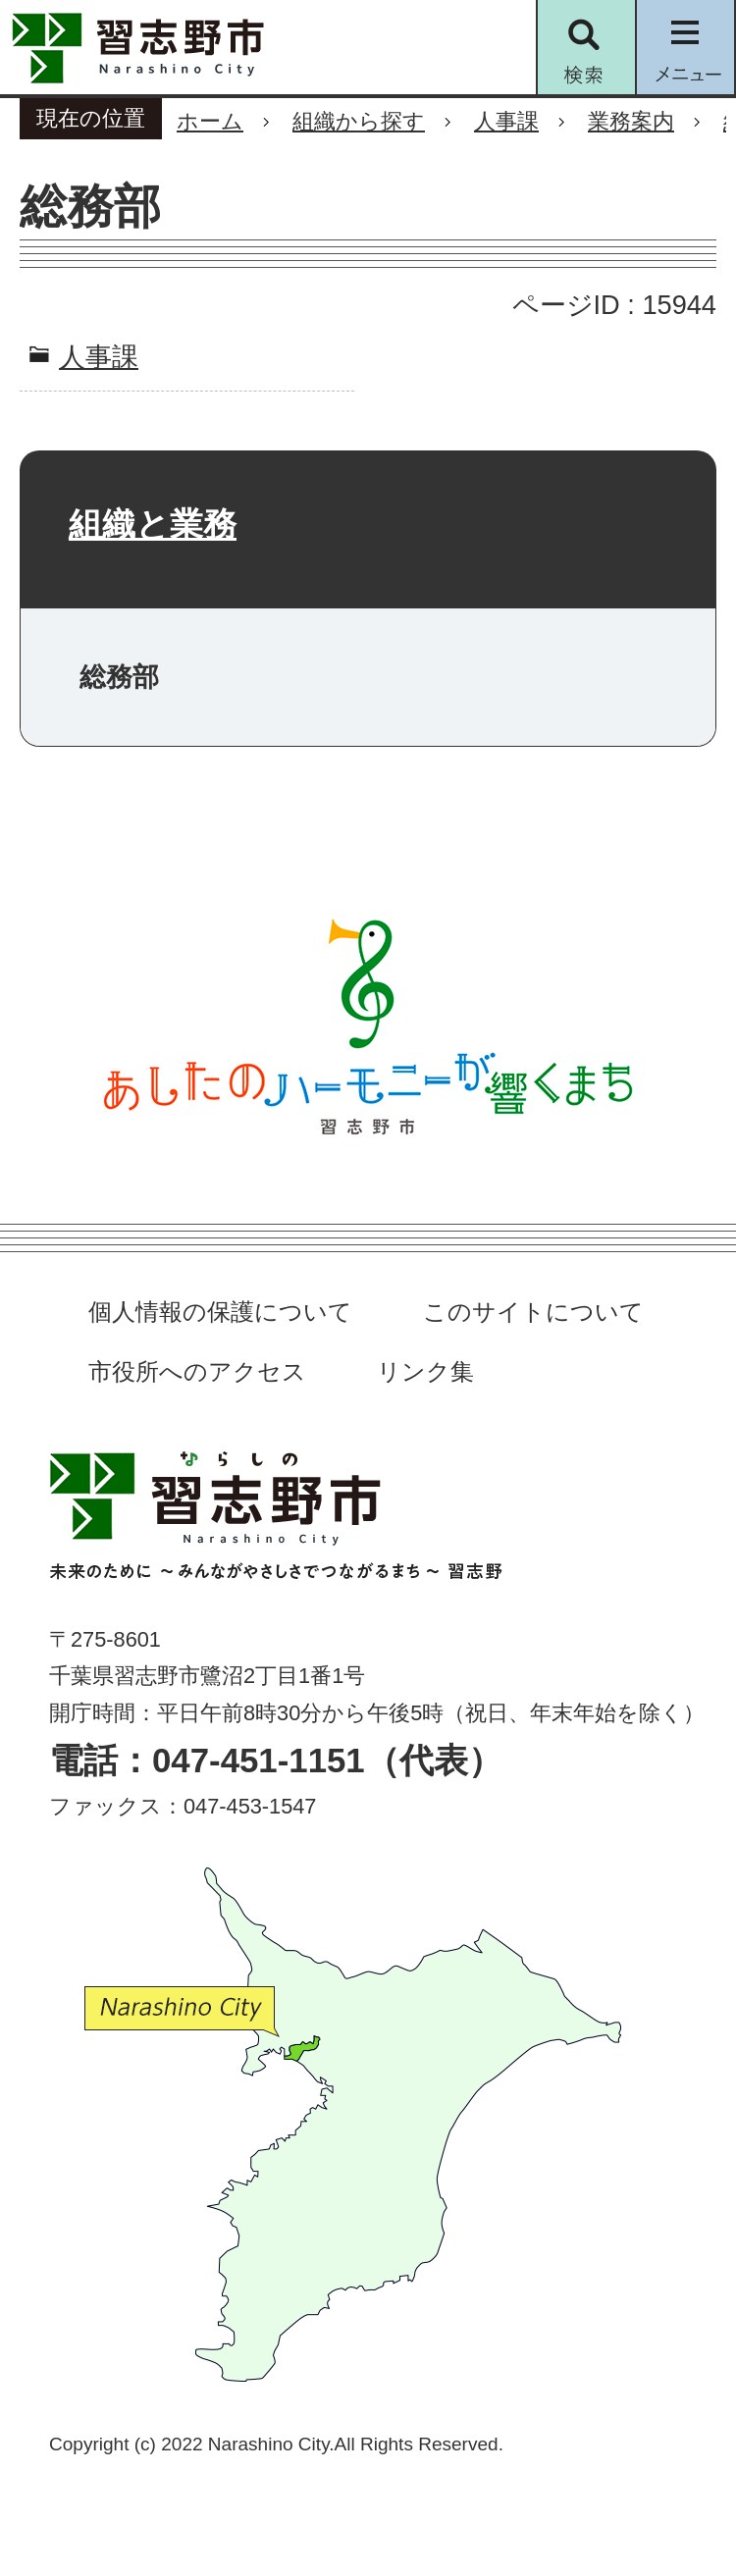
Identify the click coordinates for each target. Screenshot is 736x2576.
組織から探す (358, 121)
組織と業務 (153, 524)
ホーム (210, 121)
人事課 (506, 121)
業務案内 (631, 121)
